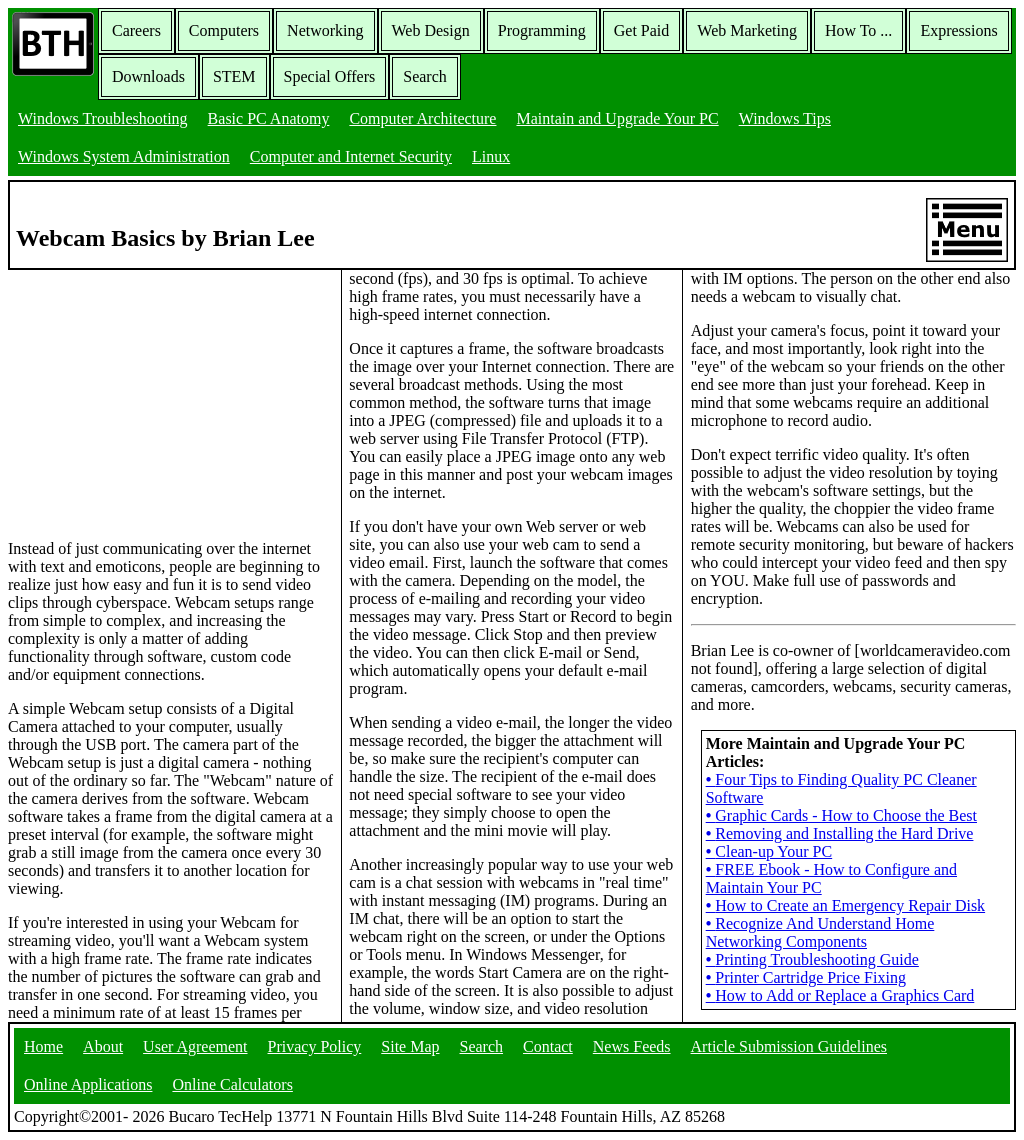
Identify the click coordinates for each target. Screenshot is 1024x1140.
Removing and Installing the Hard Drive (840, 833)
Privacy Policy (315, 1046)
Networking (325, 30)
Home (43, 1046)
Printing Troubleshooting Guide (812, 959)
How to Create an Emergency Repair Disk (845, 905)
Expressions (958, 30)
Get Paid (642, 30)
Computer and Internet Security (351, 156)
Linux (491, 156)
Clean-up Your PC (769, 851)
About (103, 1046)
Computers (224, 30)
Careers (136, 30)
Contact (548, 1046)
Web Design (431, 30)
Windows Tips (785, 118)
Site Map (410, 1046)
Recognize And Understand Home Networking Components (820, 932)
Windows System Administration (124, 156)
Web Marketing (747, 30)
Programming (542, 30)
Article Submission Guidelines (789, 1046)
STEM (234, 76)
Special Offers (330, 76)
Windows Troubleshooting (103, 118)
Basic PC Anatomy (269, 118)
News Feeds (632, 1046)
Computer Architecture (422, 118)
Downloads (148, 76)
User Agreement (195, 1046)
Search (425, 76)
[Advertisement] (158, 395)
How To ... (858, 30)
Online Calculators (232, 1084)
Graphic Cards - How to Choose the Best (841, 815)
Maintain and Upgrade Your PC (617, 118)
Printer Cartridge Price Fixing (806, 977)
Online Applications (88, 1084)
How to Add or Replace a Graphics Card (840, 995)
